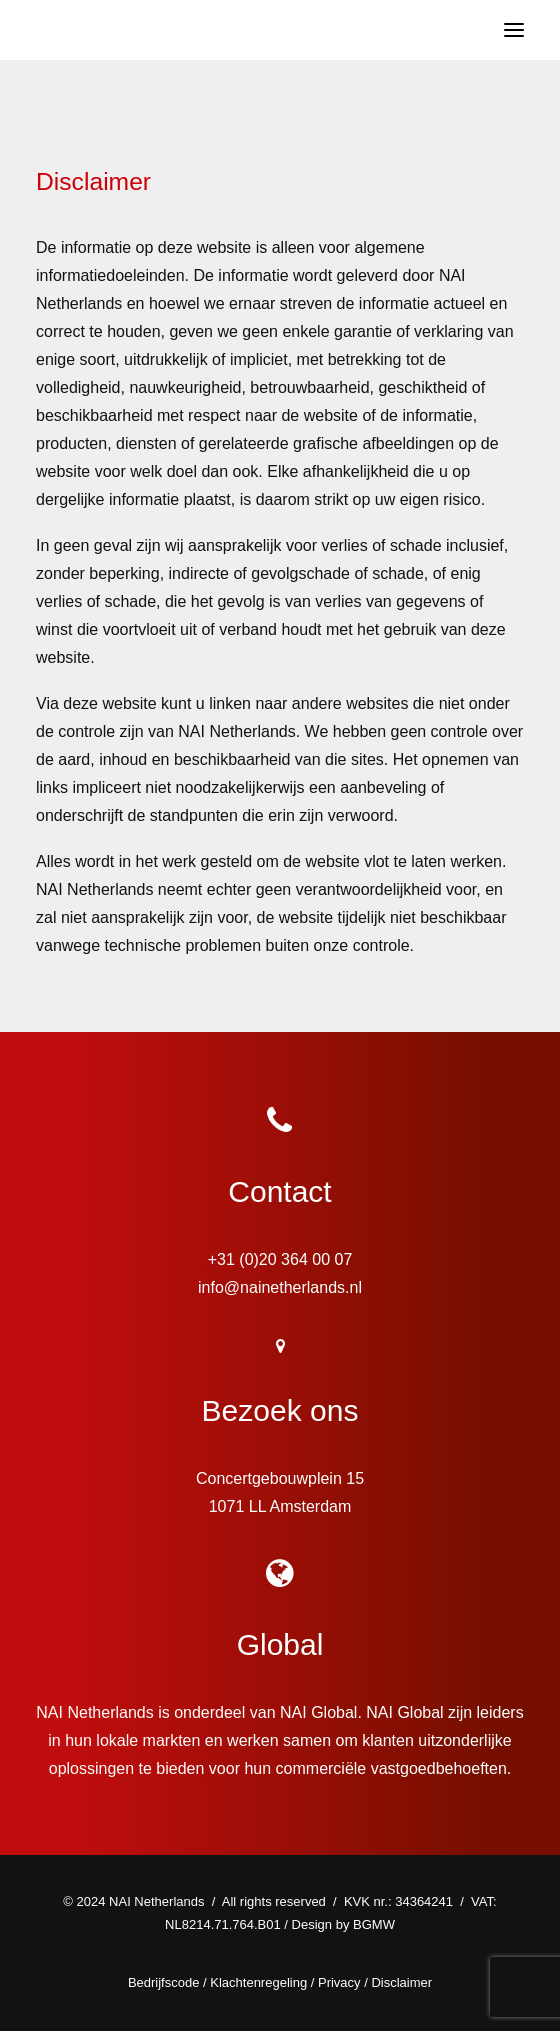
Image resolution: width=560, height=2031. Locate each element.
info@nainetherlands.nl (280, 1287)
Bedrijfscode (164, 1982)
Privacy (339, 1982)
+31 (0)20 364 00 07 (280, 1259)
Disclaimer (401, 1982)
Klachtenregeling (258, 1982)
